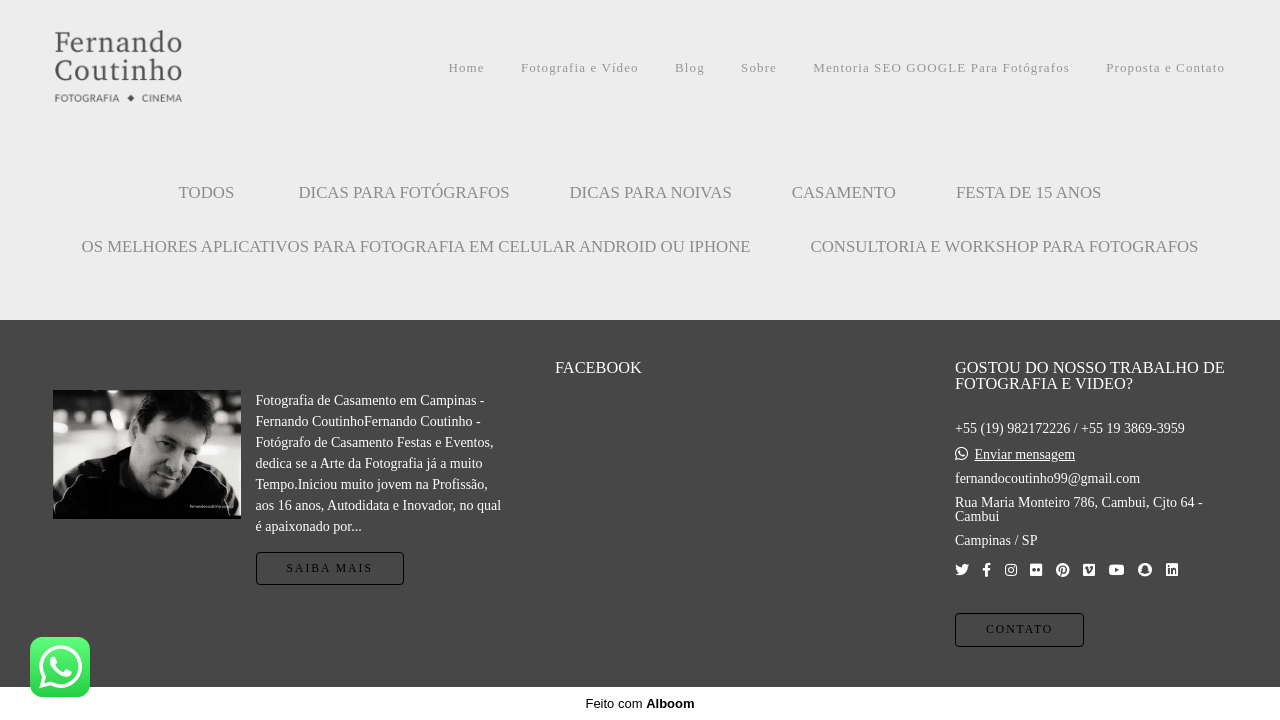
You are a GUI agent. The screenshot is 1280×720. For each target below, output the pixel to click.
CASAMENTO (844, 192)
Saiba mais (330, 568)
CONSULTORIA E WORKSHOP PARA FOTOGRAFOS (1005, 246)
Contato (1019, 629)
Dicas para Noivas (651, 192)
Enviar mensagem (1024, 455)
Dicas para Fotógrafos (403, 192)
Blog (690, 67)
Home (466, 67)
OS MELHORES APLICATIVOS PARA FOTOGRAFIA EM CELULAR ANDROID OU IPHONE (416, 246)
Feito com (639, 703)
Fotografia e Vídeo (580, 67)
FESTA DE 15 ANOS (1029, 192)
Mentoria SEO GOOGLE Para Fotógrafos (941, 67)
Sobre (759, 67)
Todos (207, 192)
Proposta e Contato (1165, 67)
